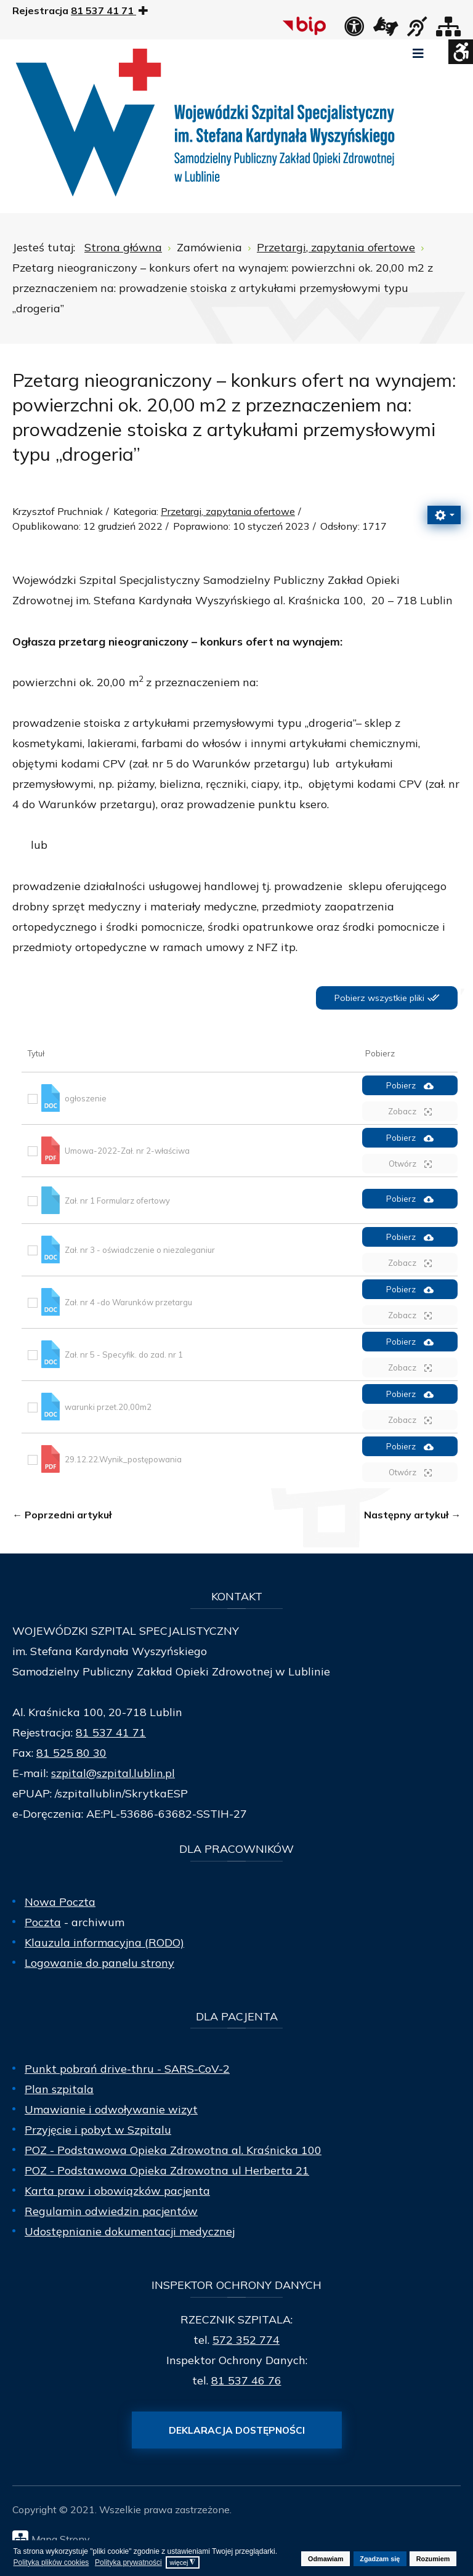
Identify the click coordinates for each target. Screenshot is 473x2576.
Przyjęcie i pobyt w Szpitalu (98, 2130)
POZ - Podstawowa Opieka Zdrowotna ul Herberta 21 (167, 2170)
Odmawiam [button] (326, 2558)
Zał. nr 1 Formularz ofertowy (117, 1200)
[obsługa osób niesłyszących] (417, 30)
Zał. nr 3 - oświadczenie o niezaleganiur (140, 1250)
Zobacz (410, 1111)
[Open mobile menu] (418, 53)
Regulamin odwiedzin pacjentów (111, 2211)
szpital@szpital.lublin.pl (113, 1773)
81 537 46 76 (246, 2380)
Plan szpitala (59, 2089)
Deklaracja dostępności (237, 2430)
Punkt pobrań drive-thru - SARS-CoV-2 (127, 2069)
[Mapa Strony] (239, 2538)
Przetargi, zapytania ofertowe (228, 511)
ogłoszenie (86, 1098)
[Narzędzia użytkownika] (444, 515)
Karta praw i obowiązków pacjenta (117, 2191)
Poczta (43, 1922)
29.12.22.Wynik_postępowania (123, 1459)
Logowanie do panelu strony (99, 1963)
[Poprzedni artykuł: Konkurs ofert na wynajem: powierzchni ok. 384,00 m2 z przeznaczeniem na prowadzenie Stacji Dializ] (61, 1515)
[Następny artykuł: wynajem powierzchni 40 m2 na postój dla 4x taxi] (412, 1515)
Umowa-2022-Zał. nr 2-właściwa (127, 1151)
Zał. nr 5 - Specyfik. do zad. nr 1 (124, 1354)
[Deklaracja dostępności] (354, 30)
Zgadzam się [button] (380, 2558)
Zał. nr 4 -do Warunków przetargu (128, 1302)
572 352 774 (246, 2340)
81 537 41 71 (111, 1732)
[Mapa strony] (448, 30)
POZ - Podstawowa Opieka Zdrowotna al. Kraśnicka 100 (173, 2150)
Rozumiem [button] (433, 2558)
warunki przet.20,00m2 (108, 1407)
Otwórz (410, 1164)
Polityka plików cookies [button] (51, 2562)
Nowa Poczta (60, 1902)
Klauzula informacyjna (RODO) (104, 1942)
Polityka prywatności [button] (128, 2562)
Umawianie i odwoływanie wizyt (111, 2109)
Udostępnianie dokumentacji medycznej (130, 2231)
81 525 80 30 (71, 1753)
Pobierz (410, 1085)
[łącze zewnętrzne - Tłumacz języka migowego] (385, 30)
